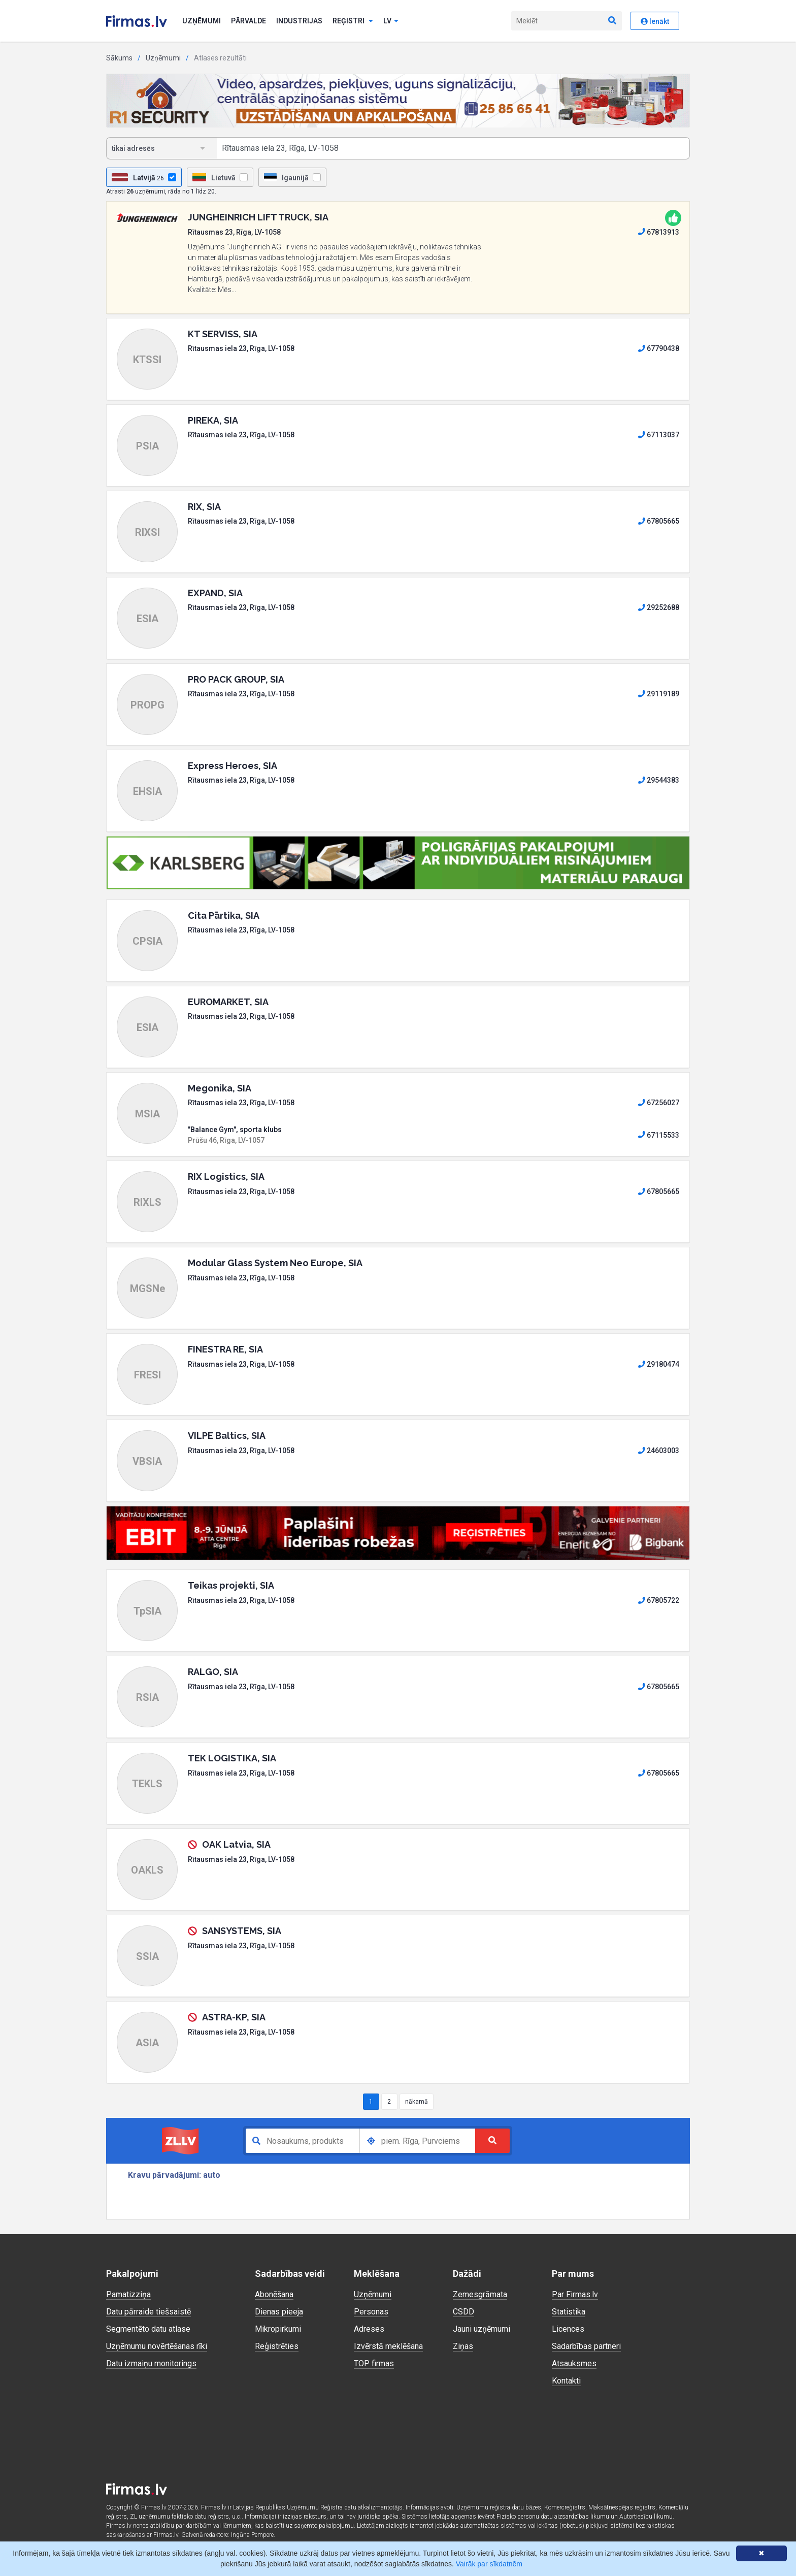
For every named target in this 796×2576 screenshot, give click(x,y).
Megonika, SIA (219, 1088)
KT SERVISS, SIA (222, 334)
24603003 (658, 1450)
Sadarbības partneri (586, 2346)
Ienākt (655, 21)
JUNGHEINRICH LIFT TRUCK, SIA (258, 217)
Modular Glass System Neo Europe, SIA (275, 1263)
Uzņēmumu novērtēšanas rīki (156, 2346)
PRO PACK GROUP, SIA (236, 679)
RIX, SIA (204, 506)
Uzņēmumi (201, 21)
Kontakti (566, 2381)
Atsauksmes (574, 2363)
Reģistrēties (276, 2346)
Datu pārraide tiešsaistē (148, 2311)
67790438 (658, 348)
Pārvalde (248, 21)
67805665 (658, 521)
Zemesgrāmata (480, 2294)
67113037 (658, 435)
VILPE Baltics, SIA (227, 1435)
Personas (371, 2311)
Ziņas (463, 2346)
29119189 (658, 694)
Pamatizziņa (128, 2294)
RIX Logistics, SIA (226, 1176)
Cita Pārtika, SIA (223, 915)
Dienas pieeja (279, 2311)
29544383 (658, 780)
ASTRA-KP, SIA (234, 2017)
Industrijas (299, 21)
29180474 (658, 1364)
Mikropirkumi (278, 2329)
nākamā (416, 2101)
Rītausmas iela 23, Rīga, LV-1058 (241, 348)
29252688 (658, 607)
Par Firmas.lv (575, 2294)
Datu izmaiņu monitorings (151, 2363)
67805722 (658, 1600)
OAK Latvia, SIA (236, 1844)
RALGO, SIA (213, 1671)
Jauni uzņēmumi (481, 2329)
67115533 (658, 1135)
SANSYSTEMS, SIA (241, 1930)
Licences (568, 2329)
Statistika (568, 2311)
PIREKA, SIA (213, 420)
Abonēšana (274, 2294)
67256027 (658, 1103)
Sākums (119, 58)
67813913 (658, 232)
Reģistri (353, 21)
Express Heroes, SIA (232, 765)
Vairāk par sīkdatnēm (489, 2564)
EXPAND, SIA (215, 593)
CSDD (463, 2311)
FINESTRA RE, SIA (225, 1349)
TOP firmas (374, 2363)
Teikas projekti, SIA (231, 1585)
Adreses (369, 2329)
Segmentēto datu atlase (148, 2329)
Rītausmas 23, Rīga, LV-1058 (234, 232)
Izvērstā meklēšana (388, 2346)
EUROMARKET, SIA (228, 1001)
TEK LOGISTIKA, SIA (232, 1758)
